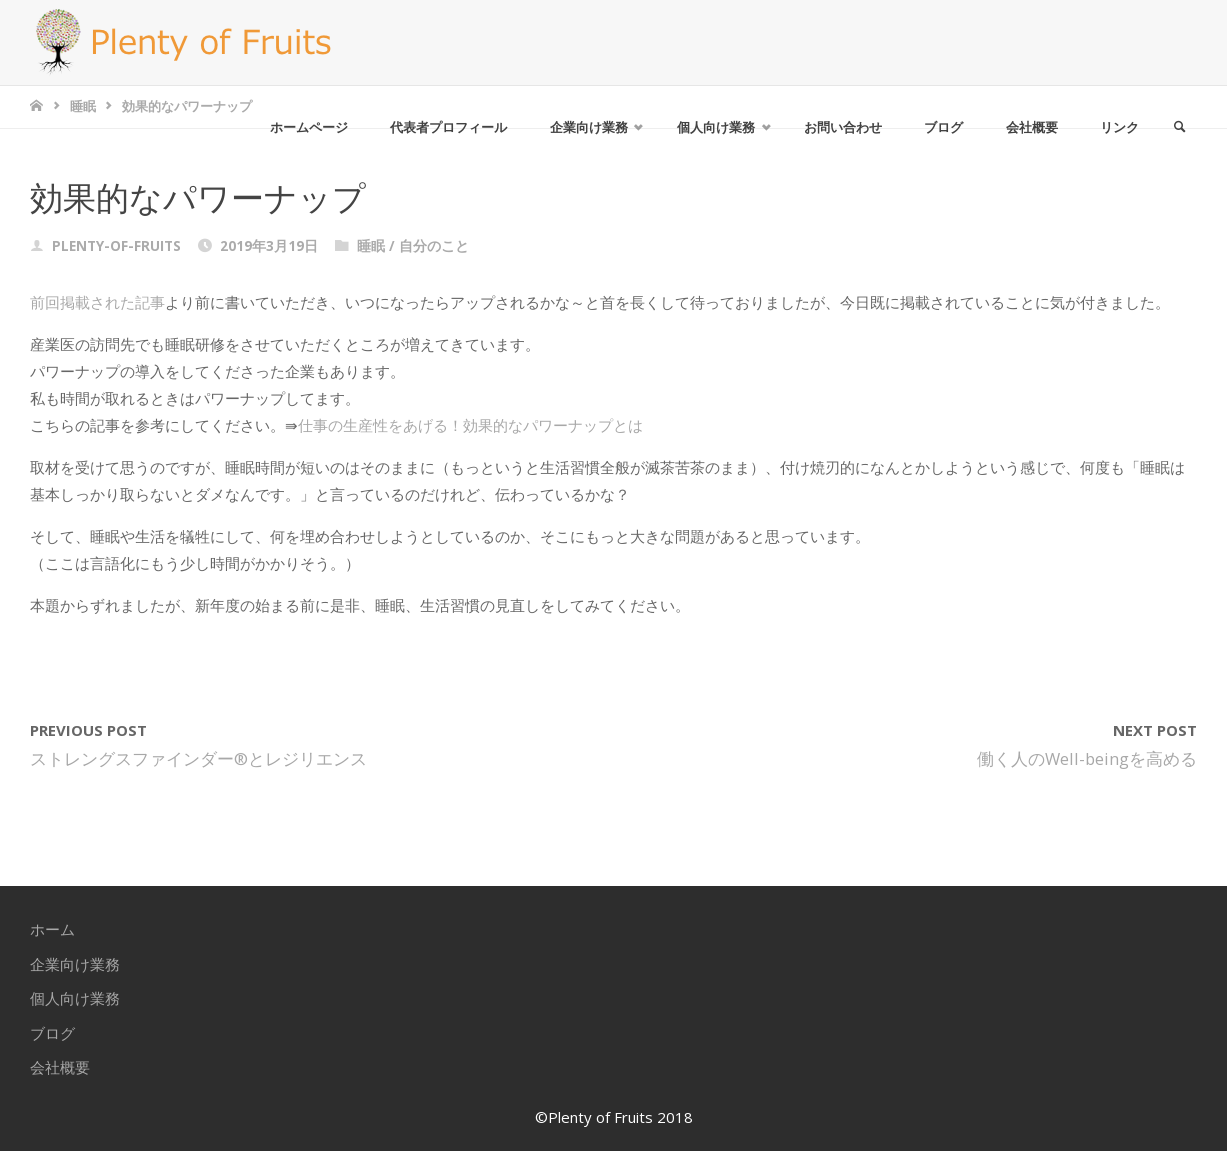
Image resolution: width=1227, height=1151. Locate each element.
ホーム (52, 929)
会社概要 (60, 1067)
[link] (1178, 127)
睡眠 (83, 106)
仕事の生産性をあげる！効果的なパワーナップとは (470, 425)
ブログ (52, 1033)
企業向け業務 (75, 964)
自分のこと (434, 246)
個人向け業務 (75, 998)
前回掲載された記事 (97, 302)
